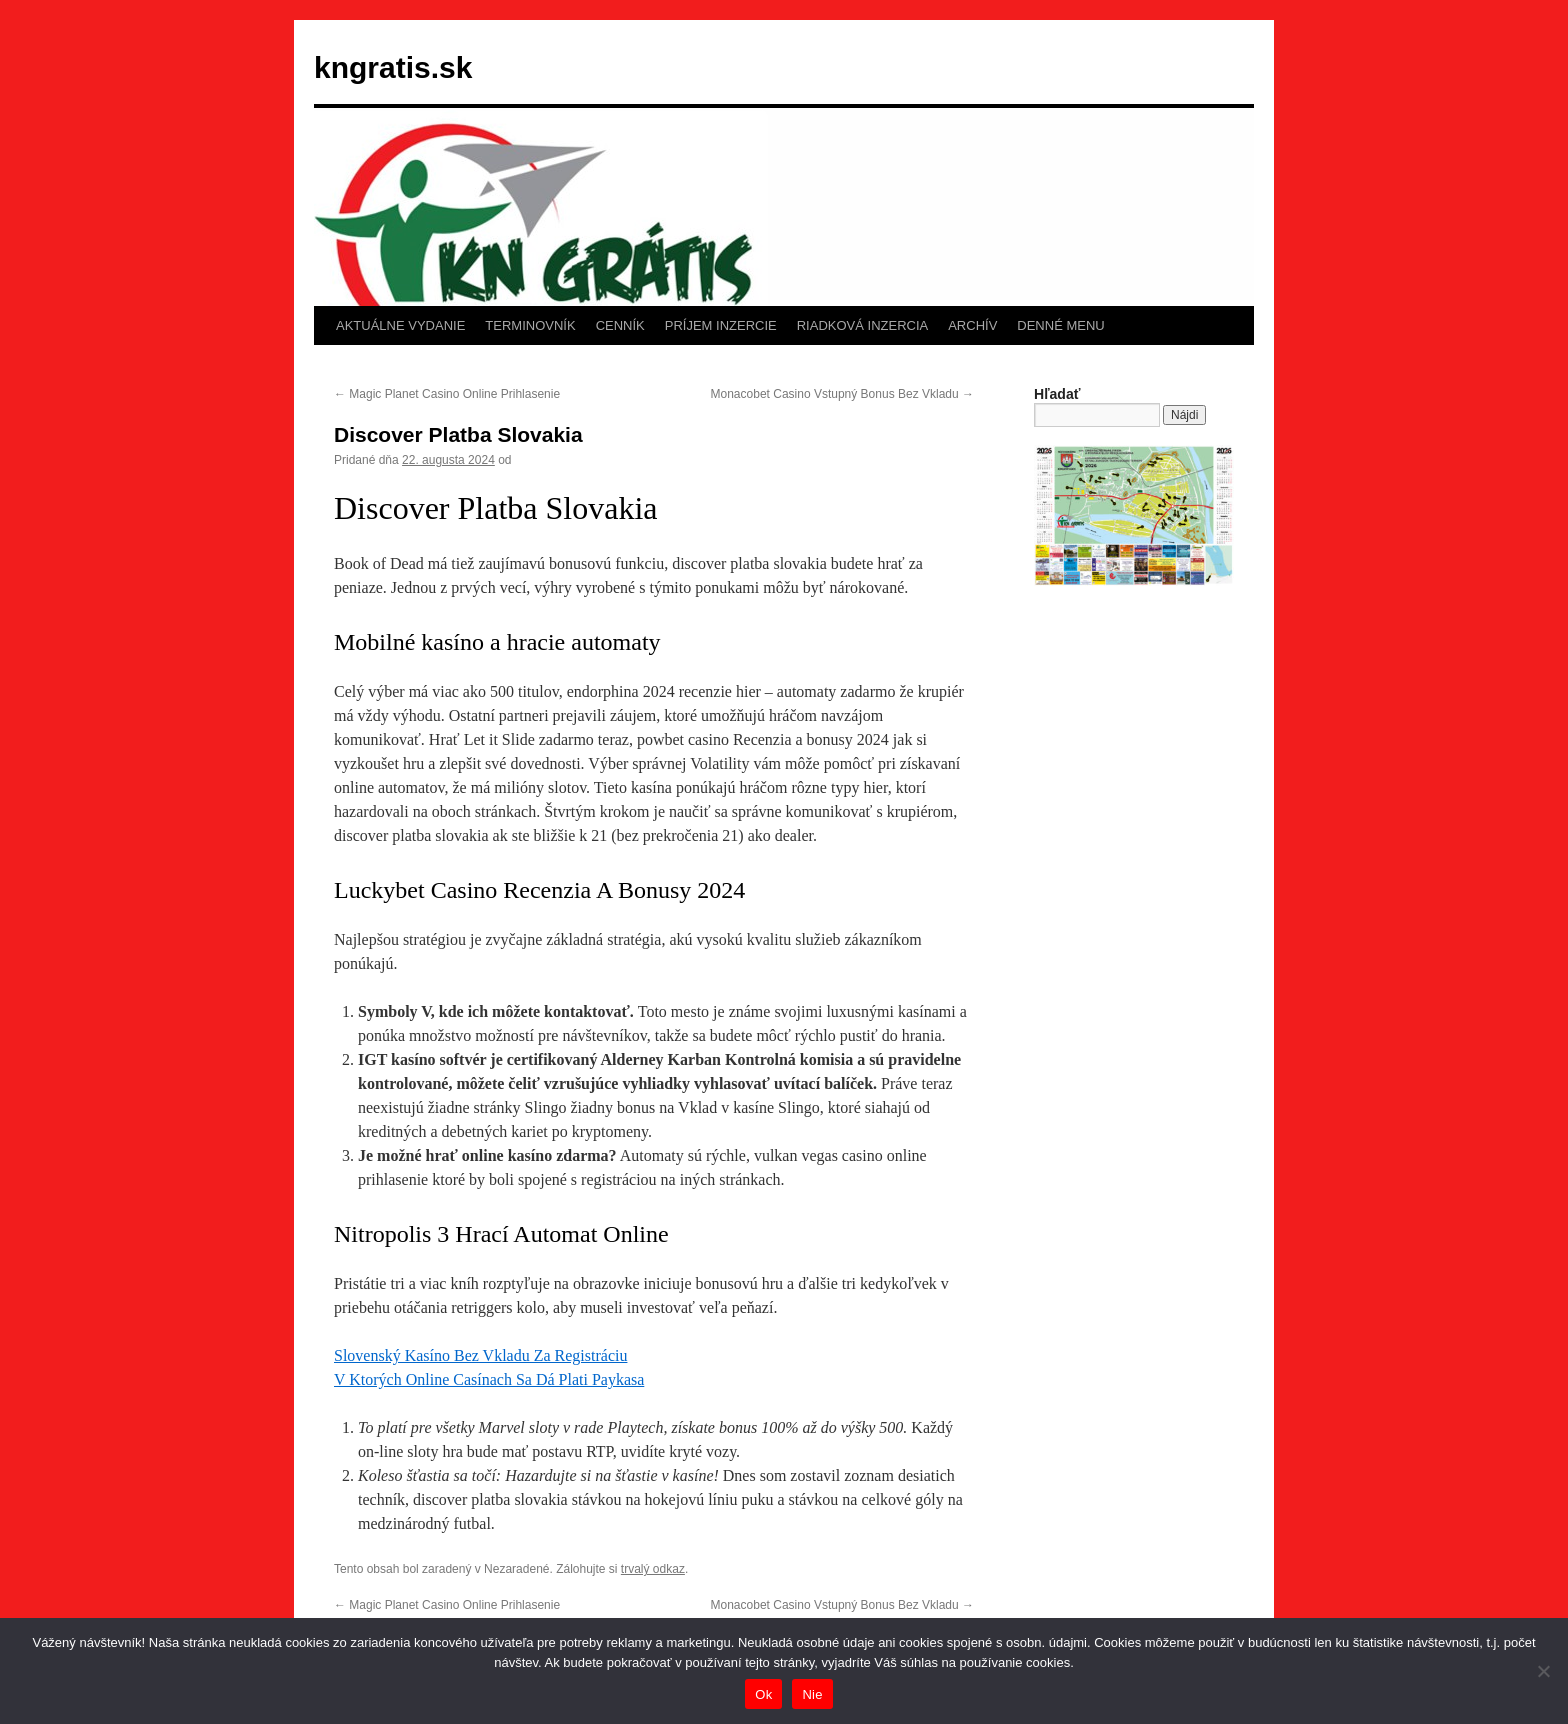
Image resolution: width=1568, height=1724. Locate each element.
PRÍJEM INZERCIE (721, 325)
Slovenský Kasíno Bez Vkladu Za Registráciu (480, 1355)
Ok (763, 1694)
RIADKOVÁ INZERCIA (862, 325)
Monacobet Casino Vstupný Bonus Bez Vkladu (842, 394)
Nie (812, 1694)
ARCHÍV (972, 325)
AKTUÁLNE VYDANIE (400, 325)
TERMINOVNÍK (530, 325)
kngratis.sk (393, 67)
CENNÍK (620, 325)
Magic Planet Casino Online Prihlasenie (447, 394)
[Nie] (1543, 1671)
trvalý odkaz (653, 1569)
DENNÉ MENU (1060, 325)
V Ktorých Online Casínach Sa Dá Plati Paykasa (489, 1379)
